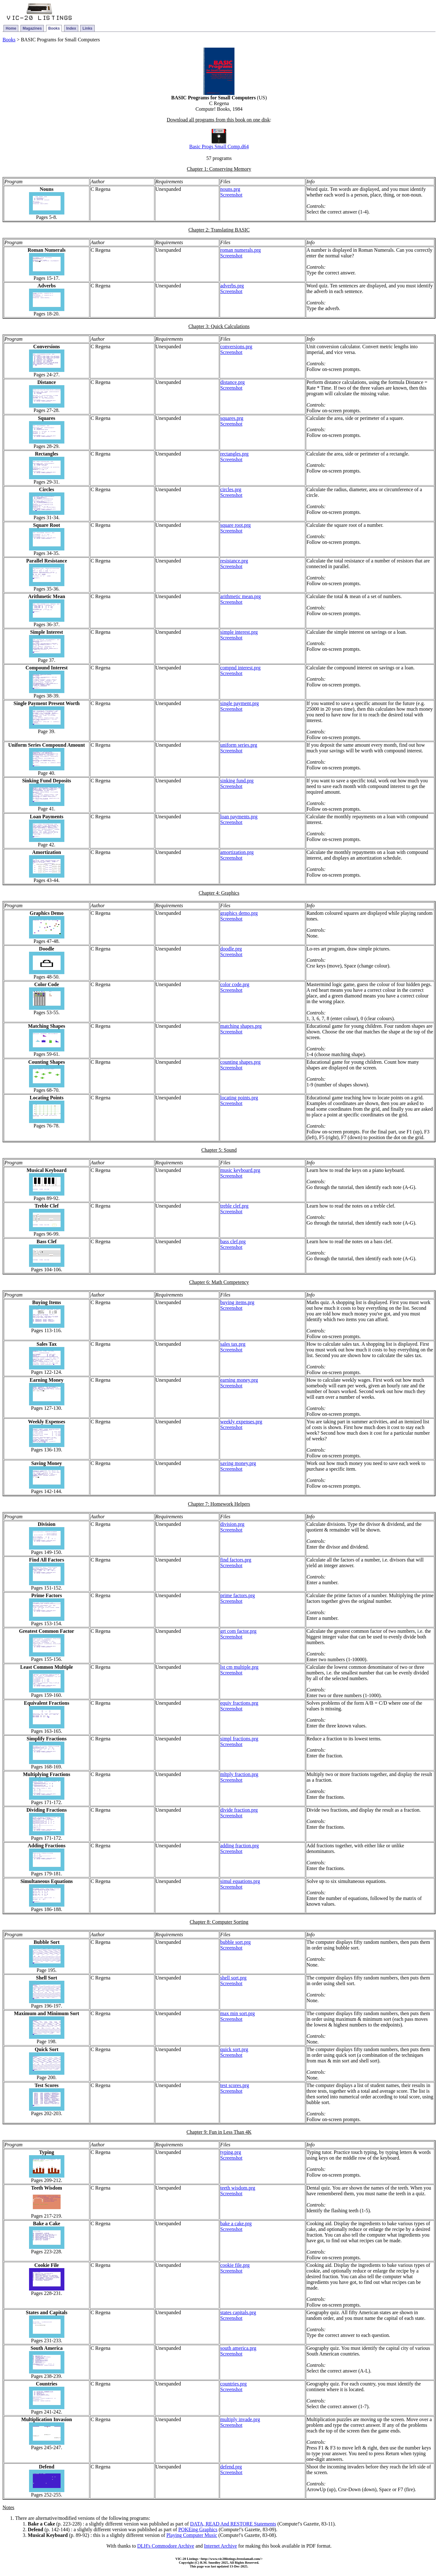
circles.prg (230, 489)
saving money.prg (238, 1463)
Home (11, 28)
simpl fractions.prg (239, 1738)
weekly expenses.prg (241, 1421)
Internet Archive (220, 2546)
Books (54, 28)
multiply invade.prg (240, 2419)
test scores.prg (234, 2085)
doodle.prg (231, 948)
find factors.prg (235, 1559)
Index (71, 28)
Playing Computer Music (191, 2535)
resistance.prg (234, 560)
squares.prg (231, 418)
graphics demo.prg (239, 913)
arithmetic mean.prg (240, 596)
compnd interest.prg (240, 667)
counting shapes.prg (240, 1062)
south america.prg (238, 2348)
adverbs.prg (232, 285)
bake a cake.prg (236, 2223)
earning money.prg (239, 1380)
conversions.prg (236, 346)
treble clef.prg (234, 1206)
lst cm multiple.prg (239, 1667)
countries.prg (233, 2383)
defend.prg (231, 2466)
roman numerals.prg (240, 250)
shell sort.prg (233, 1977)
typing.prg (230, 2152)
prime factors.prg (237, 1595)
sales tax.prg (233, 1344)
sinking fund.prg (236, 780)
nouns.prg (230, 189)
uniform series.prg (238, 745)
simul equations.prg (240, 1881)
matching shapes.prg (241, 1026)
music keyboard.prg (240, 1170)
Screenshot (231, 194)
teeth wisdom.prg (237, 2188)
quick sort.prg (234, 2049)
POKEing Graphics (197, 2529)
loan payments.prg (238, 816)
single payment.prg (239, 703)
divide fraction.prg (239, 1810)
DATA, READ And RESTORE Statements (233, 2523)
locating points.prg (239, 1097)
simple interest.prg (239, 632)
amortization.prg (237, 852)
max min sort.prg (237, 2013)
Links (87, 28)
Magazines (32, 28)
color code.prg (234, 984)
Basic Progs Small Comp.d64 (219, 146)
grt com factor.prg (238, 1631)
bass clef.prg (233, 1241)
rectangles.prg (234, 453)
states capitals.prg (238, 2312)
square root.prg (235, 525)
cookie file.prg (235, 2265)
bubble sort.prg (235, 1942)
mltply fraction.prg (239, 1774)
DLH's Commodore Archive (165, 2546)
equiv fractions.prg (239, 1703)
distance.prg (232, 382)
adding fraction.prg (239, 1845)
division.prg (232, 1524)
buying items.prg (237, 1302)
